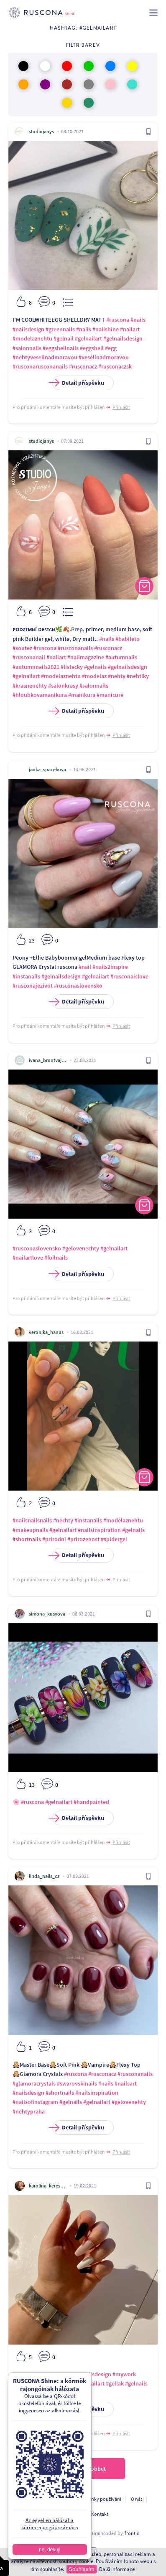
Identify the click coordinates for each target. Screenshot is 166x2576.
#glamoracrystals (34, 2083)
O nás (137, 2499)
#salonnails (27, 348)
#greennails (60, 329)
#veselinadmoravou (104, 357)
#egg (111, 348)
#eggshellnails (61, 348)
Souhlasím (81, 2569)
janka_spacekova (47, 769)
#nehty (116, 676)
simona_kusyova (47, 1614)
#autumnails (121, 657)
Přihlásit (121, 407)
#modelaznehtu (32, 338)
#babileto (127, 639)
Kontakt (99, 2514)
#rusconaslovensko (78, 985)
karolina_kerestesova (47, 2185)
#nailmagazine (85, 657)
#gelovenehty (129, 2102)
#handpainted (91, 1802)
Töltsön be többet (83, 2468)
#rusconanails (75, 648)
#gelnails (95, 667)
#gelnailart (88, 338)
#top (51, 2383)
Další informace (117, 2569)
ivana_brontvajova (47, 1060)
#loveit (67, 2383)
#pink (20, 2374)
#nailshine (105, 329)
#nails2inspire (110, 966)
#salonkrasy (63, 685)
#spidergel (114, 1539)
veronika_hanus (46, 1332)
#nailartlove (28, 1257)
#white (54, 2374)
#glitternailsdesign (87, 2374)
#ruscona (117, 319)
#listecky (72, 667)
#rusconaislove (129, 976)
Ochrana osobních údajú (41, 2499)
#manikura (81, 695)
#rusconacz (83, 366)
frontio (132, 2533)
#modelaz (94, 676)
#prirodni (54, 1539)
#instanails (26, 976)
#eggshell (92, 348)
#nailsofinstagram (35, 2102)
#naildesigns (28, 2383)
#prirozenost (83, 1539)
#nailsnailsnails (32, 1520)
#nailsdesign (28, 329)
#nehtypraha (29, 2111)
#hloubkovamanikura (40, 695)
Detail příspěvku (78, 383)
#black (36, 2374)
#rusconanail (29, 657)
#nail (85, 966)
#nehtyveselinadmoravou (45, 357)
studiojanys (41, 131)
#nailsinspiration (99, 1530)
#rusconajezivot (33, 985)
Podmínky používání (99, 2499)
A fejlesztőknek (65, 2514)
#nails (138, 319)
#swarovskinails (77, 2083)
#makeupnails (30, 1530)
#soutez (22, 648)
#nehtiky (138, 676)
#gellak (115, 2383)
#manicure (110, 695)
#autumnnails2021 (36, 667)
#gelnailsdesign (123, 338)
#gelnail (64, 338)
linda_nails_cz (44, 1876)
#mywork (124, 2374)
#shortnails (27, 1539)
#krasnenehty (30, 685)
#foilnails (56, 1257)
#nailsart (126, 2083)
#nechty (63, 1520)
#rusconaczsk (115, 366)
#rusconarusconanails (40, 366)
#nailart (130, 329)
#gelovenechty (80, 1248)
